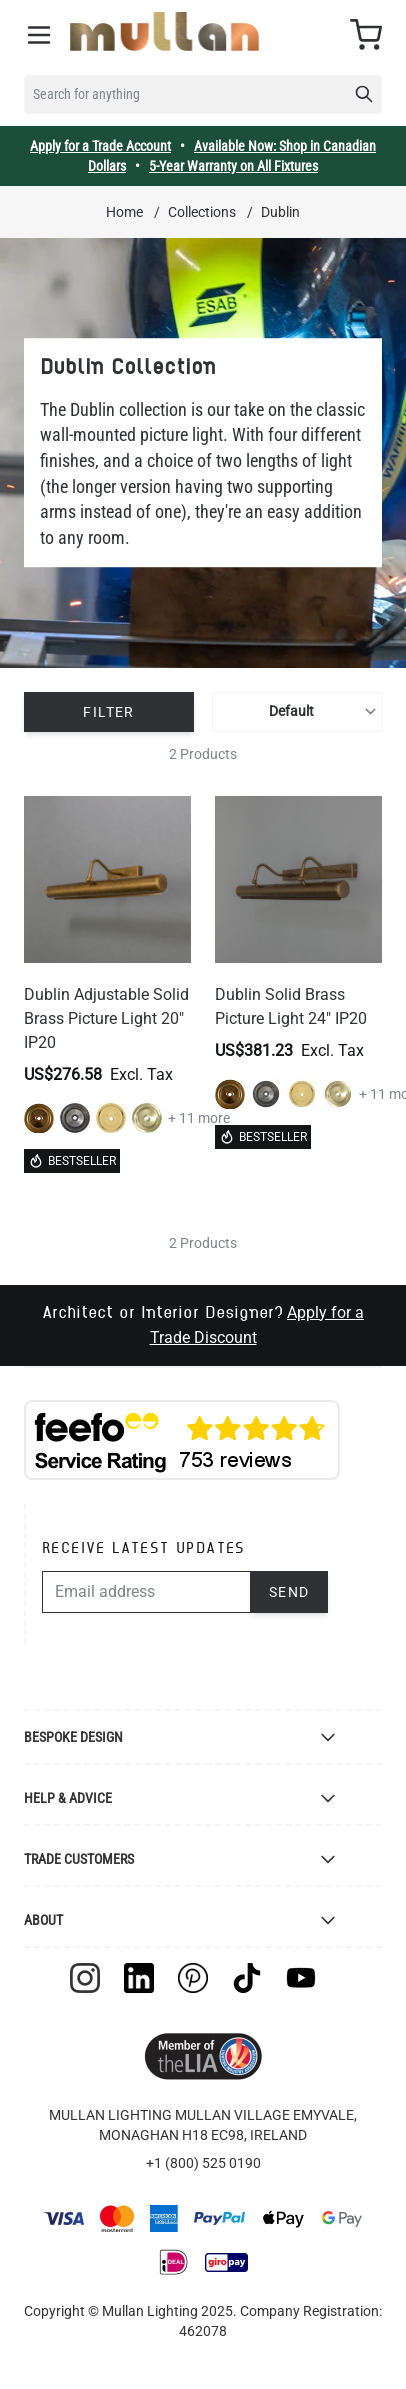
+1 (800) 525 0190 (203, 2163)
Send (289, 1592)
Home (124, 212)
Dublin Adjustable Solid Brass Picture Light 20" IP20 (106, 1018)
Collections (202, 212)
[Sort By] (297, 712)
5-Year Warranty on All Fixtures (233, 166)
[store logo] (164, 31)
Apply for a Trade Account (100, 146)
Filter (108, 712)
